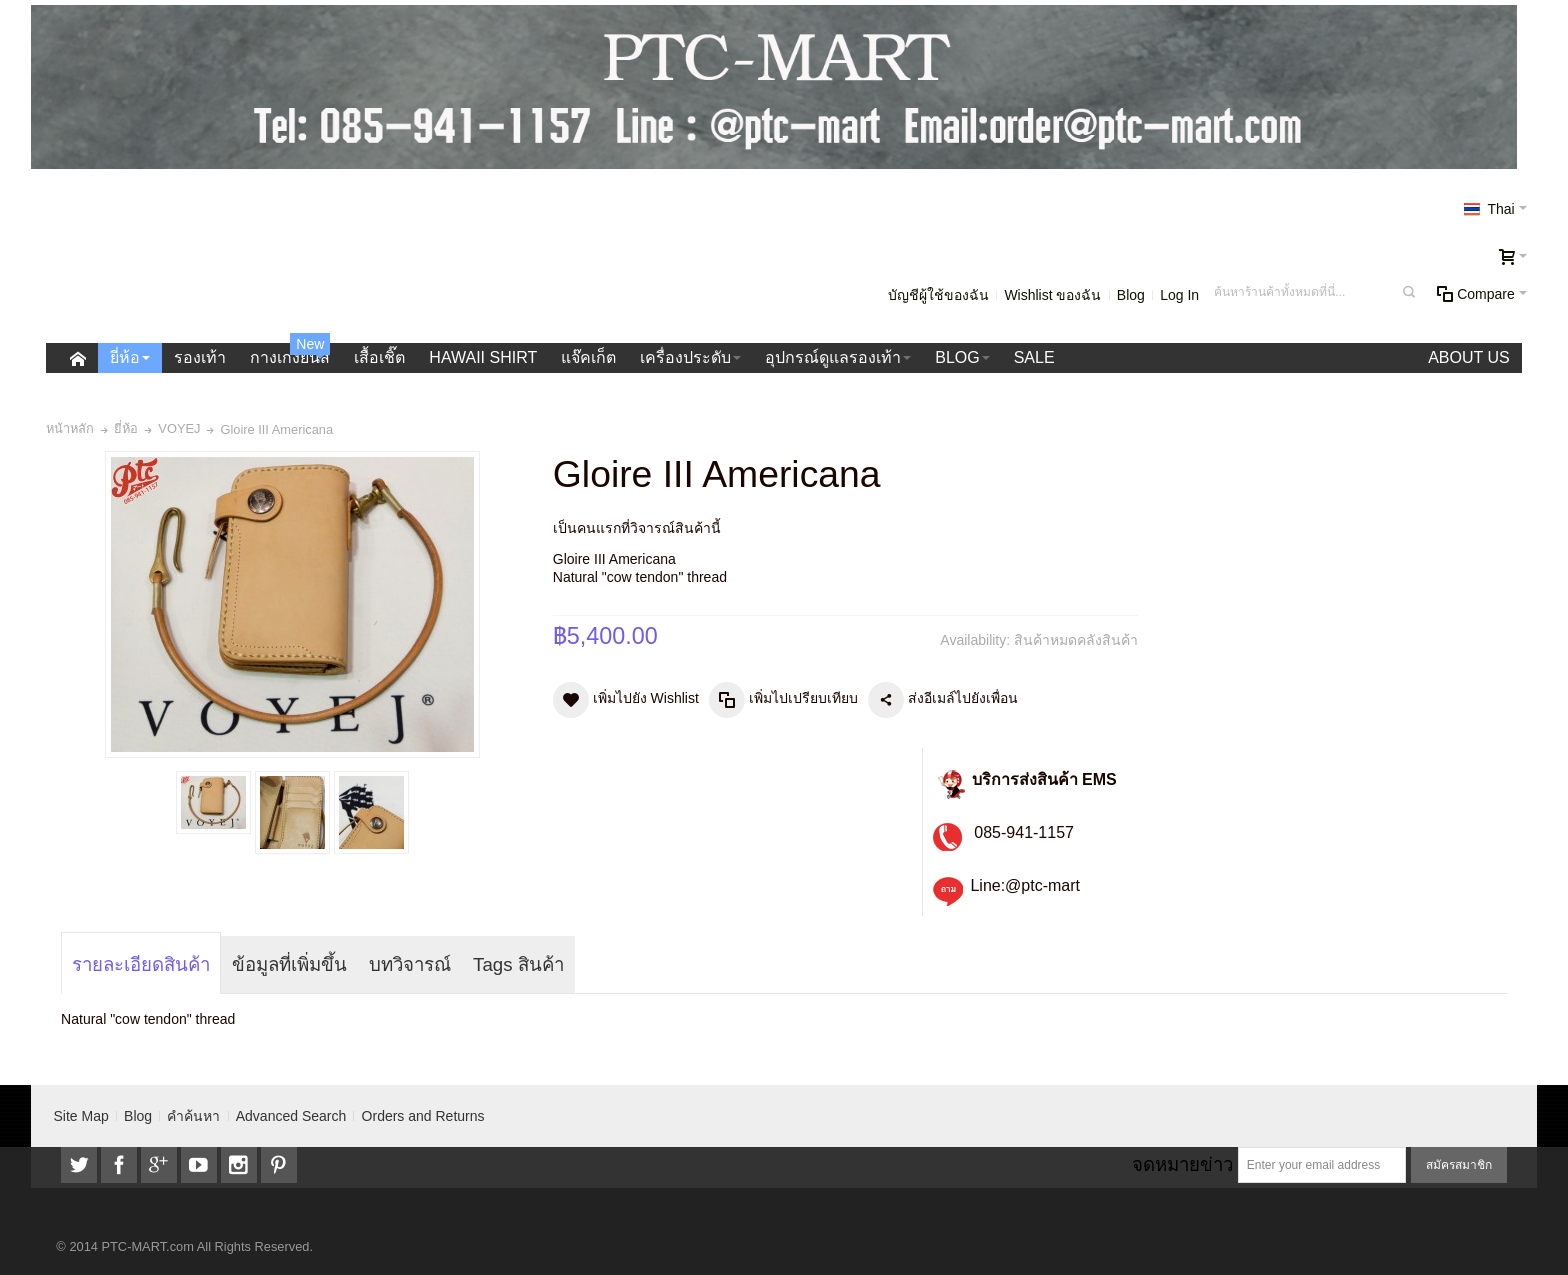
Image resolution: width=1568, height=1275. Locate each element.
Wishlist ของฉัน (1052, 295)
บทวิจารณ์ (410, 964)
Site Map (81, 1116)
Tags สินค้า (518, 964)
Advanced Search (291, 1116)
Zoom (292, 604)
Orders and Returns (423, 1116)
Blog (1131, 295)
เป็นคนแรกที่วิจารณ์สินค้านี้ (637, 528)
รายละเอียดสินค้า (141, 964)
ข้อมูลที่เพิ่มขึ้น (289, 964)
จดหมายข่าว (1182, 1164)
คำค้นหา (193, 1116)
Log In (1179, 295)
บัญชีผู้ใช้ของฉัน (938, 295)
